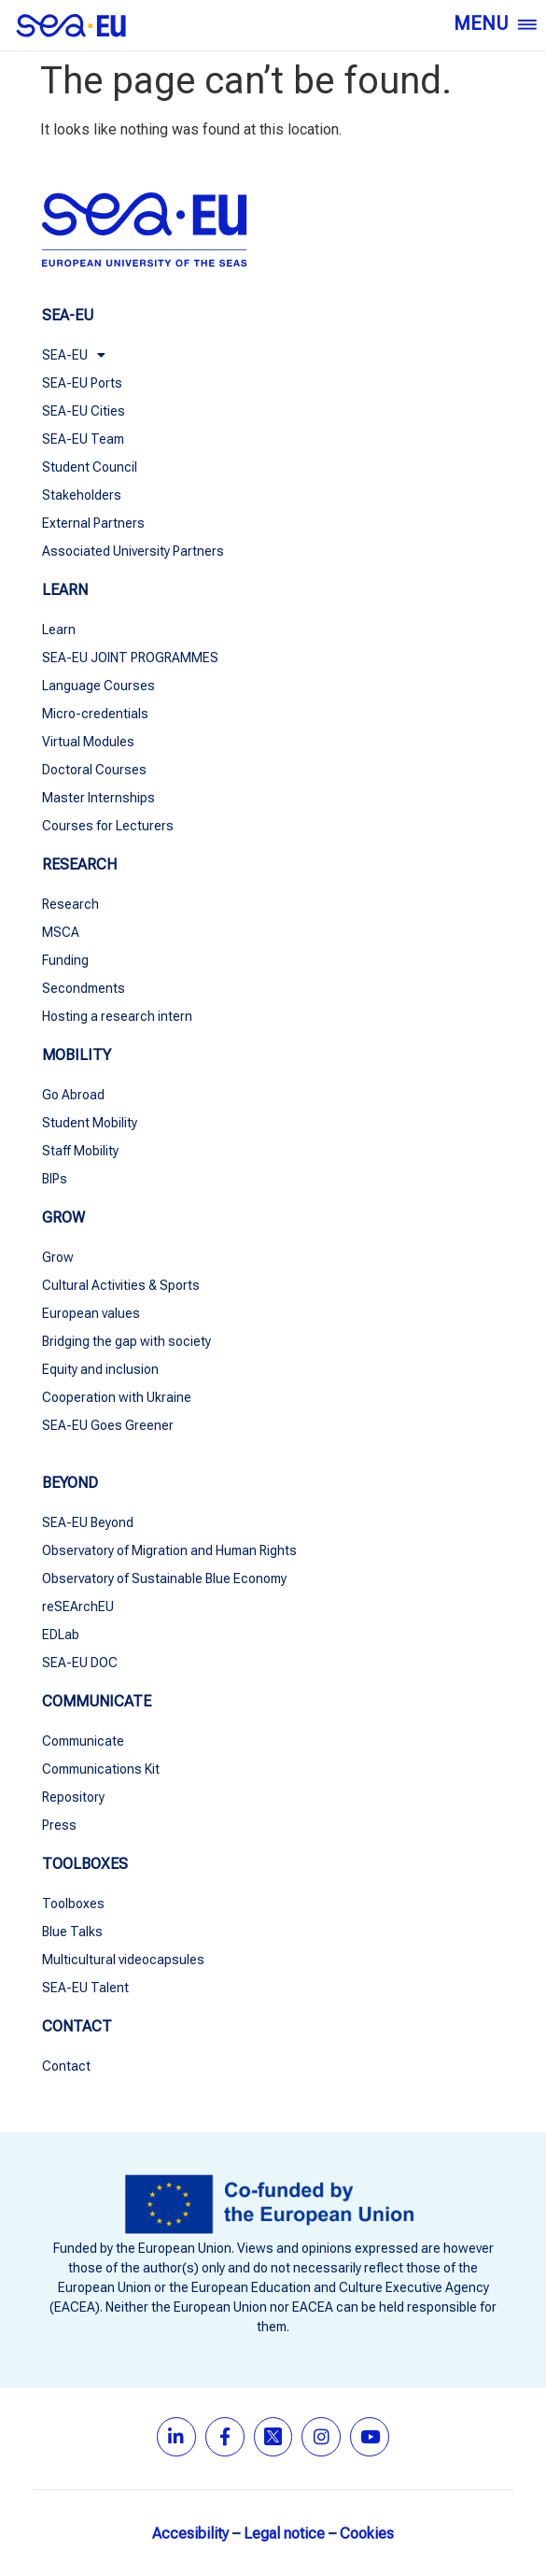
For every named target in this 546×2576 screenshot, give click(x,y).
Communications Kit (101, 1769)
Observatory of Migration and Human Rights (169, 1550)
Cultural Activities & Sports (121, 1285)
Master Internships (98, 797)
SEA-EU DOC (80, 1662)
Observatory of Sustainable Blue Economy (165, 1578)
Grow (58, 1257)
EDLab (60, 1634)
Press (59, 1825)
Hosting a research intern (117, 1016)
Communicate (83, 1741)
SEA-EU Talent (85, 1987)
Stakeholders (81, 495)
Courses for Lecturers (108, 825)
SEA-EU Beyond (87, 1522)
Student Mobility (89, 1122)
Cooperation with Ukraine (116, 1397)
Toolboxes (73, 1903)
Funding (65, 960)
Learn (59, 629)
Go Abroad (73, 1094)
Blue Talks (72, 1931)
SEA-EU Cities (83, 410)
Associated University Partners (133, 551)
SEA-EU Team (83, 439)
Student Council (89, 467)
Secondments (83, 988)
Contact (66, 2066)
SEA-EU (73, 355)
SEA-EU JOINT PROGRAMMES (130, 657)
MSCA (60, 932)
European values (91, 1313)
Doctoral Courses (94, 769)
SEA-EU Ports (82, 382)
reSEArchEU (78, 1606)
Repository (73, 1797)
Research (70, 904)
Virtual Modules (88, 741)
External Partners (93, 523)
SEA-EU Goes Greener (108, 1425)
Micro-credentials (95, 713)
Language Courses (98, 685)
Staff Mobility (80, 1150)
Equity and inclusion (100, 1369)
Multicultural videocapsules (123, 1959)
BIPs (54, 1178)
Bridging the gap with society (126, 1341)
